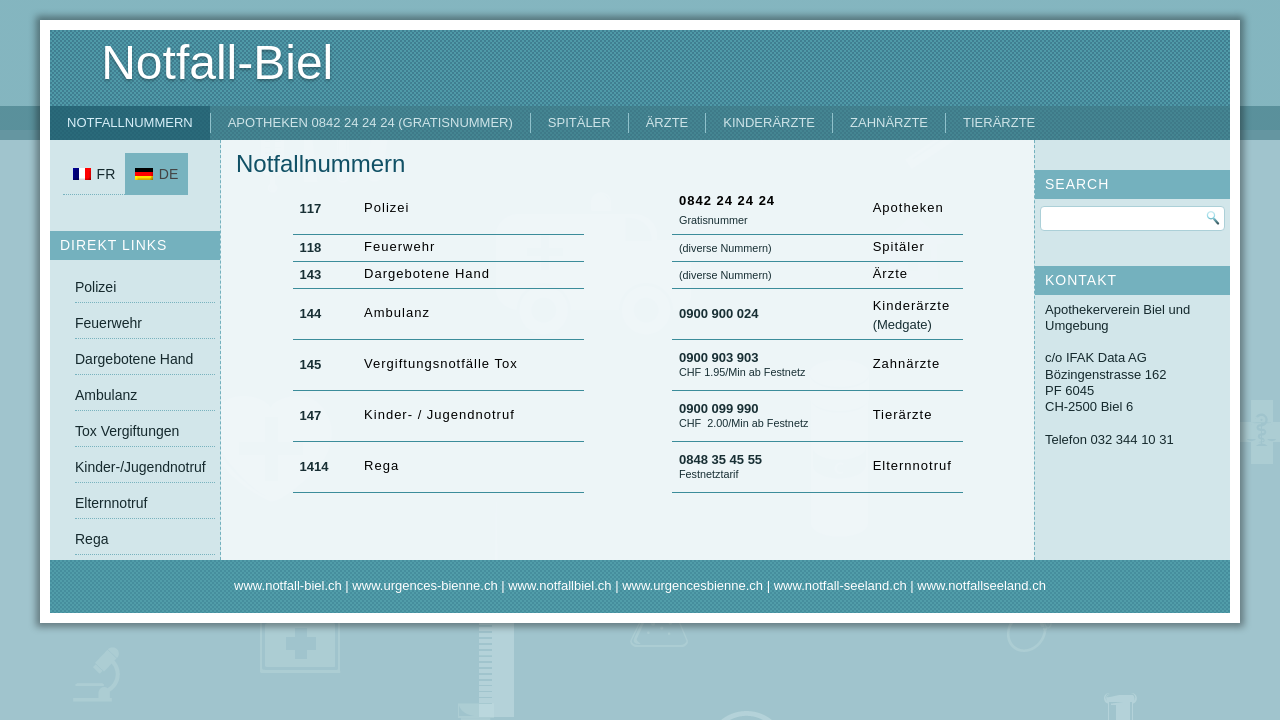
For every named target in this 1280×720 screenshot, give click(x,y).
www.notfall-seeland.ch (840, 585)
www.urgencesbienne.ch (692, 585)
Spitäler (579, 122)
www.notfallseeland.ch (981, 585)
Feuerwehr (108, 323)
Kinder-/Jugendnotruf (140, 467)
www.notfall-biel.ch (288, 585)
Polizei (95, 287)
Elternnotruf (111, 503)
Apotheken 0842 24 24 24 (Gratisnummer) (370, 122)
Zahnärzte (889, 122)
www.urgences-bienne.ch (424, 585)
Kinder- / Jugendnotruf (439, 414)
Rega (91, 539)
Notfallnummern (130, 122)
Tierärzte (999, 122)
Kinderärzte (769, 122)
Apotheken (908, 207)
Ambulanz (106, 395)
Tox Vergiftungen (127, 431)
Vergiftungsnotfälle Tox (441, 363)
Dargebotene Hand (134, 359)
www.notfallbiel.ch (559, 585)
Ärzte (667, 122)
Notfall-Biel (217, 62)
